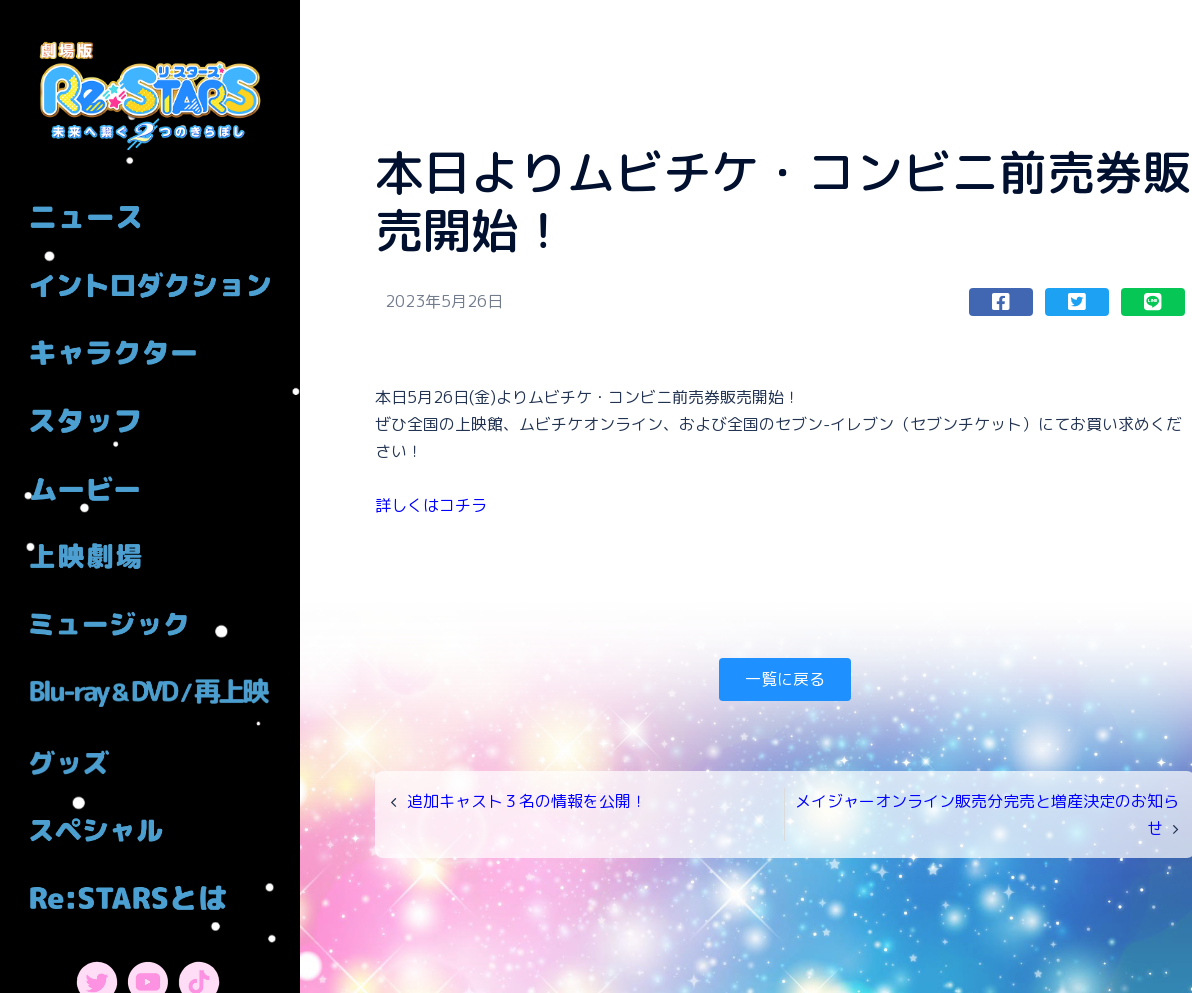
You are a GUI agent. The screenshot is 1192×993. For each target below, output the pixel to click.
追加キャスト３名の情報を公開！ (527, 801)
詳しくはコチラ (431, 505)
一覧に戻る (785, 679)
